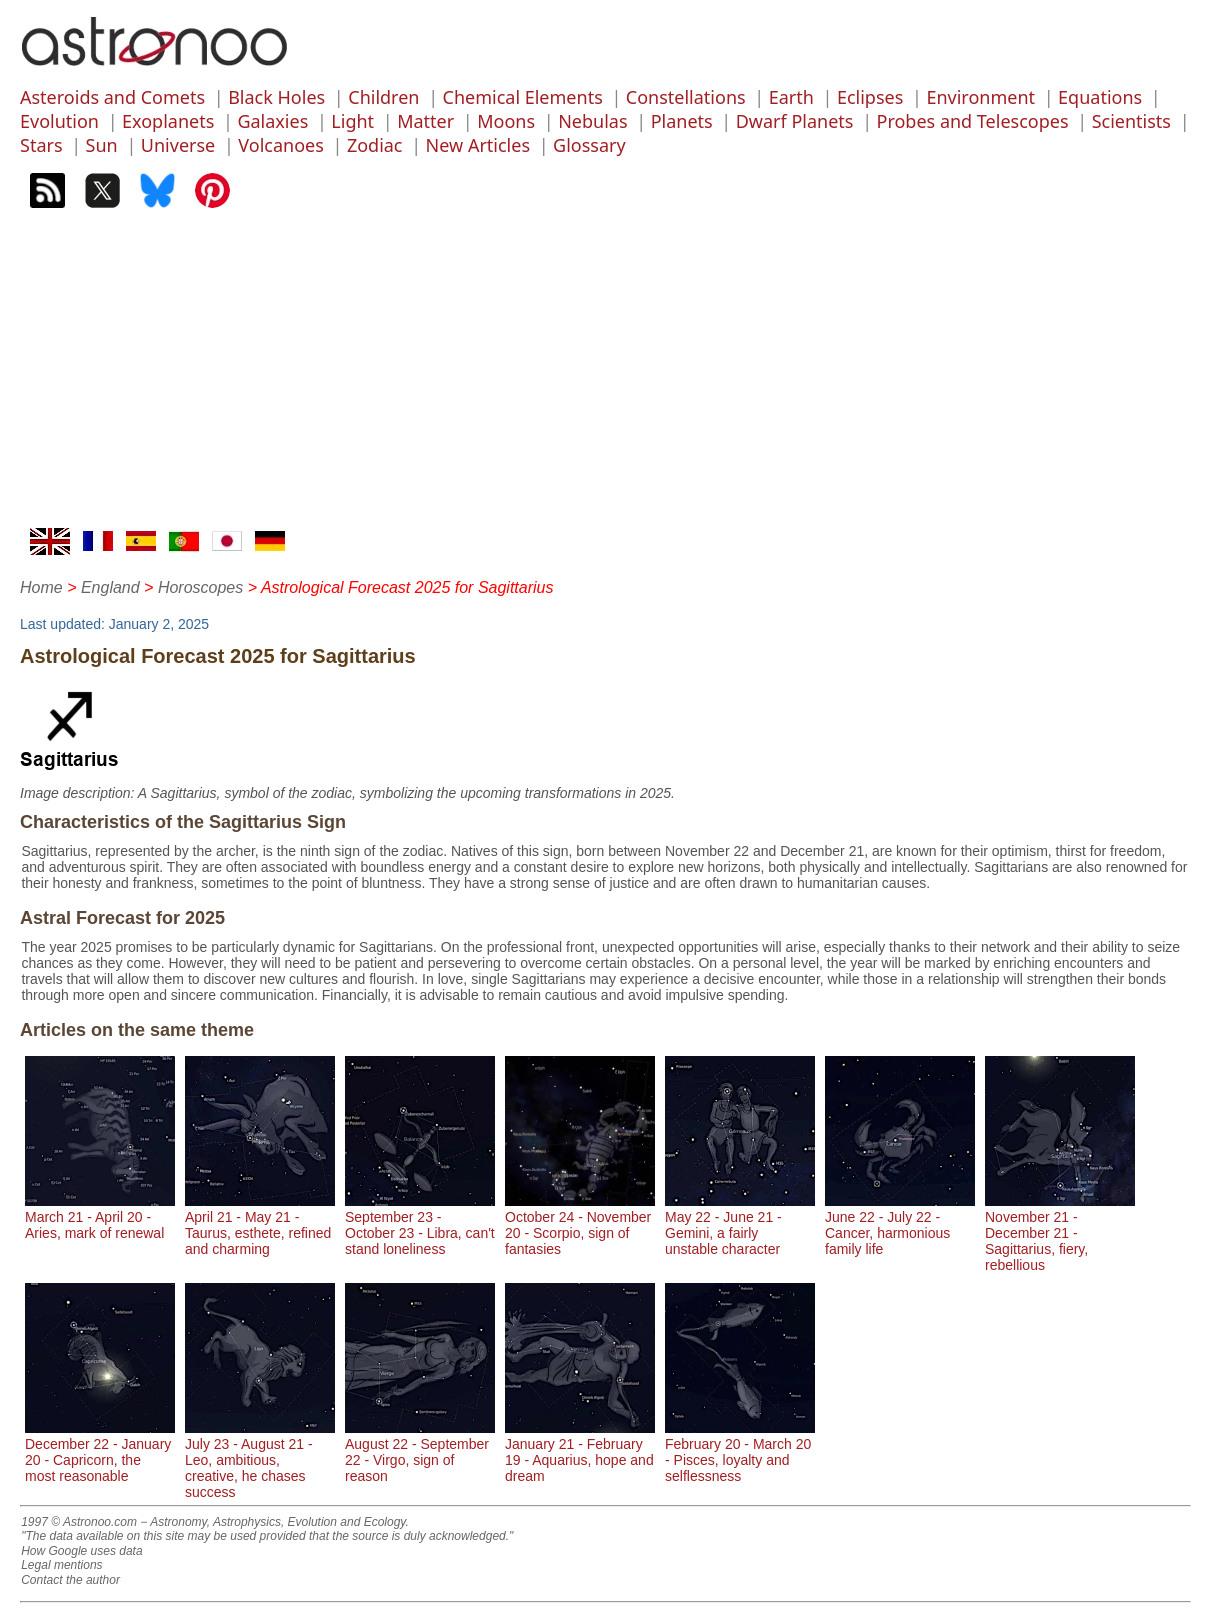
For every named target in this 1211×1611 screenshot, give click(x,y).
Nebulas (592, 121)
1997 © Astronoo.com (79, 1522)
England (110, 587)
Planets (682, 121)
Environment (980, 97)
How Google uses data (81, 1551)
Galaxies (272, 121)
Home (41, 587)
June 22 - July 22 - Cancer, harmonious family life (900, 1225)
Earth (791, 97)
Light (352, 121)
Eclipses (870, 97)
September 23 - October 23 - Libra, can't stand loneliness (420, 1225)
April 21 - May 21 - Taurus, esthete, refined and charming (260, 1225)
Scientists (1131, 121)
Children (383, 97)
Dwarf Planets (795, 121)
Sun (102, 145)
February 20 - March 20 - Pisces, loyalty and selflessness (740, 1452)
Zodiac (375, 145)
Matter (425, 121)
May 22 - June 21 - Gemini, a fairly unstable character (740, 1225)
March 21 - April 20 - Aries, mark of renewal (100, 1217)
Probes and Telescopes (973, 121)
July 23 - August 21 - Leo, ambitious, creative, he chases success (260, 1460)
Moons (506, 121)
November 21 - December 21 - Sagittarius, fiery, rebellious (1060, 1233)
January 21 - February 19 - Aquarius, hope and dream (580, 1452)
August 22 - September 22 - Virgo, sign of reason (420, 1452)
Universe (178, 145)
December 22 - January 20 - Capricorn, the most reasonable (100, 1452)
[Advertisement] (605, 378)
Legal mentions (61, 1565)
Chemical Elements (523, 97)
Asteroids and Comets (112, 97)
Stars (41, 145)
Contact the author (70, 1580)
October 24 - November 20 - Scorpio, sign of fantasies (580, 1225)
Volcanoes (281, 145)
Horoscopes (200, 587)
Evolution (59, 121)
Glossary (589, 145)
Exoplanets (168, 121)
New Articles (478, 145)
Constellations (686, 97)
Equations (1100, 97)
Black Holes (276, 97)
